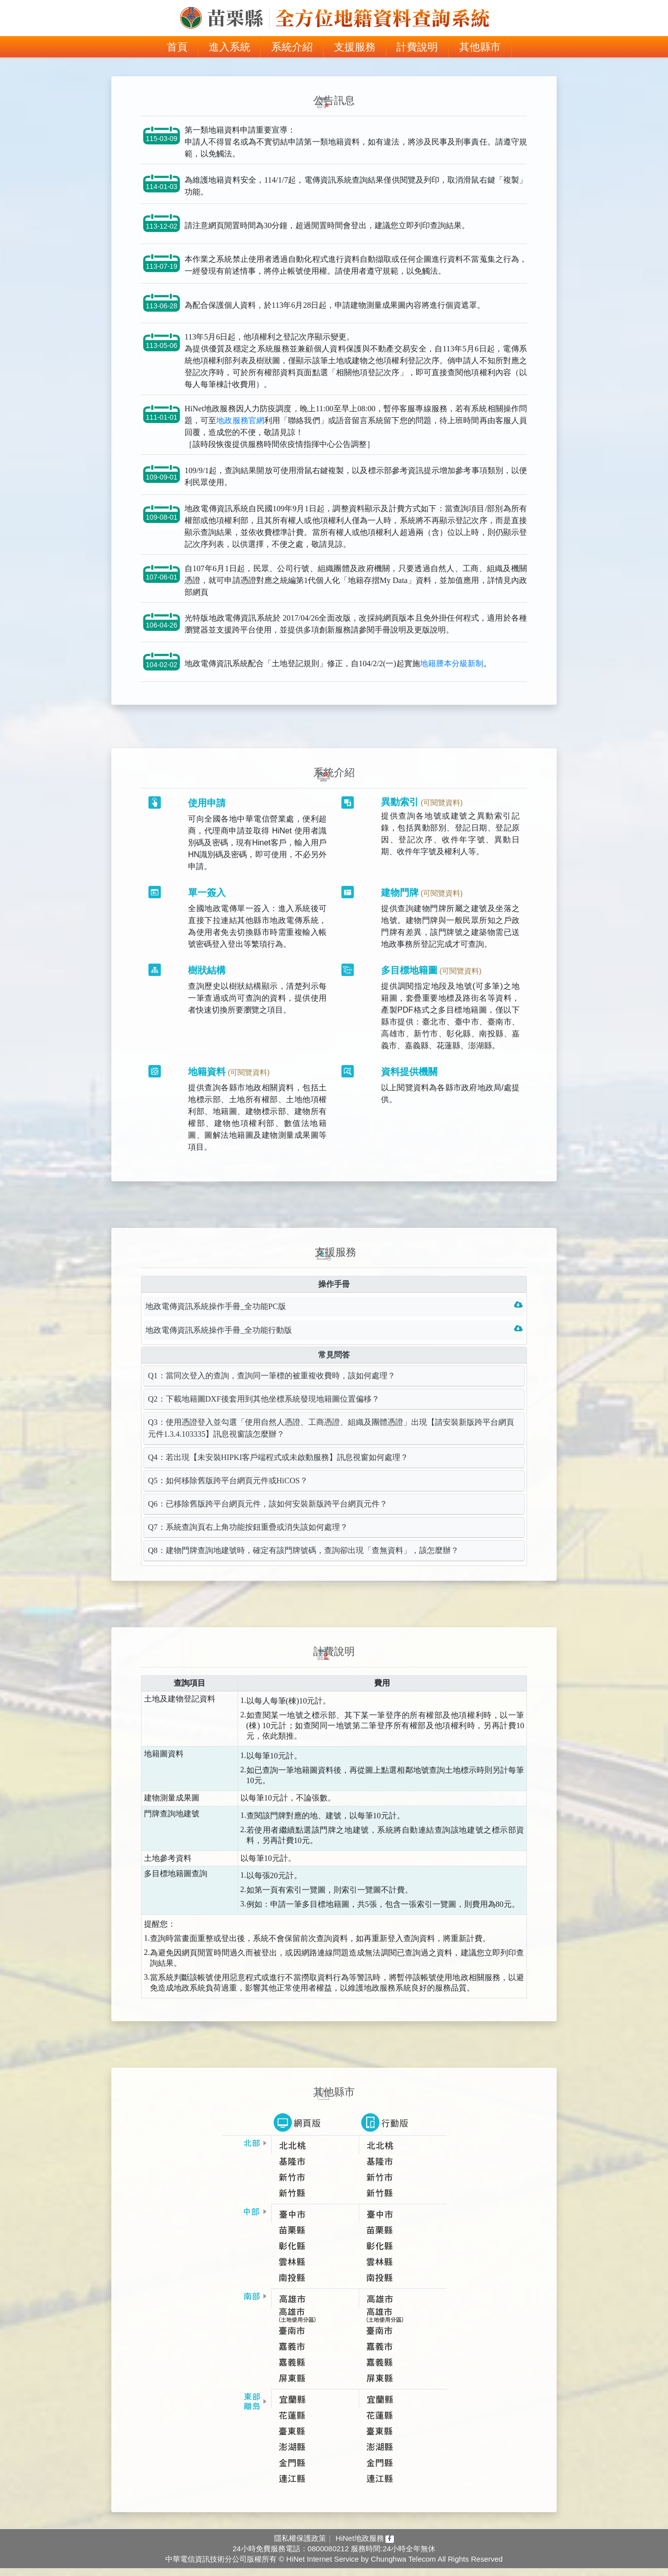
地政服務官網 (240, 429)
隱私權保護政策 (300, 2545)
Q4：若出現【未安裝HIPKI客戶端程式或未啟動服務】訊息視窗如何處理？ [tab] (278, 1467)
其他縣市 (480, 46)
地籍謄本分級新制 (451, 672)
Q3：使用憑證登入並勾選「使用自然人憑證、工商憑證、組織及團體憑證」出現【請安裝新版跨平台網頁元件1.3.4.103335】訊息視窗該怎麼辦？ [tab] (331, 1438)
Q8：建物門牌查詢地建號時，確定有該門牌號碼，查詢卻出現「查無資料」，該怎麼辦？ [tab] (303, 1560)
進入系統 (229, 46)
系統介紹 (292, 46)
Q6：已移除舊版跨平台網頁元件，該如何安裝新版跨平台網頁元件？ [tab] (267, 1514)
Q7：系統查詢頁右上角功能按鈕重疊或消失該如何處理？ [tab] (248, 1537)
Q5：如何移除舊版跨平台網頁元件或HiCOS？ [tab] (228, 1491)
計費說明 (417, 46)
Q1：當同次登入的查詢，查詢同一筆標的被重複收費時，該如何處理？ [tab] (271, 1386)
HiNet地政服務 (365, 2545)
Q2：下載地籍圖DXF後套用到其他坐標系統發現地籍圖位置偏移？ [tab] (264, 1409)
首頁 (182, 45)
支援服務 (355, 46)
